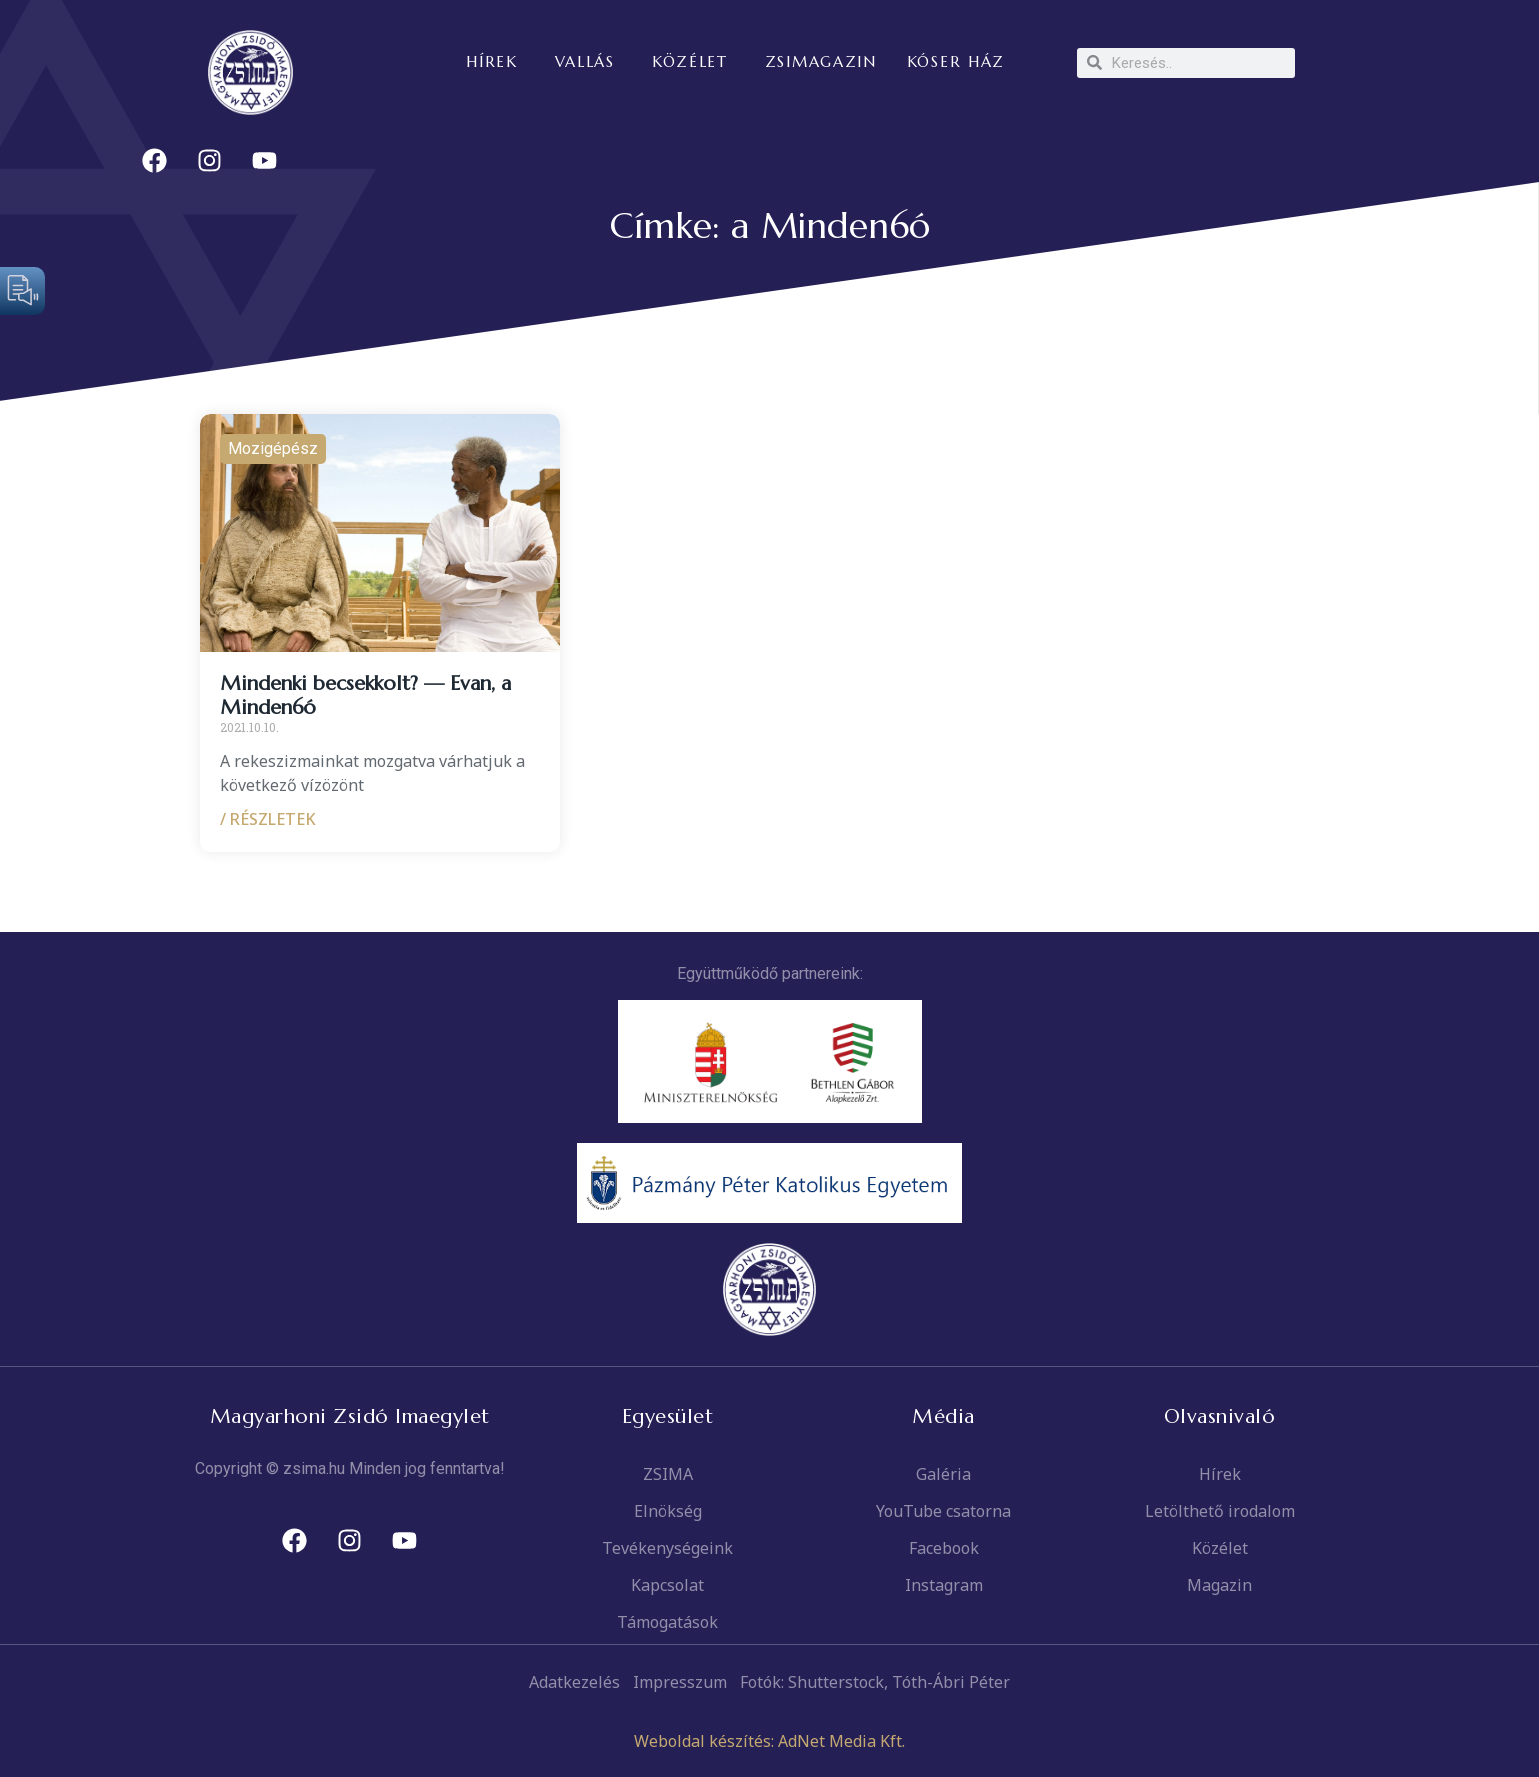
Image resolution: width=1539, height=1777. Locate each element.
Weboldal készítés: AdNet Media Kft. (769, 1741)
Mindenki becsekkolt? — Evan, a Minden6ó (365, 695)
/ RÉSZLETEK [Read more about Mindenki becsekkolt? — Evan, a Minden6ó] (268, 819)
